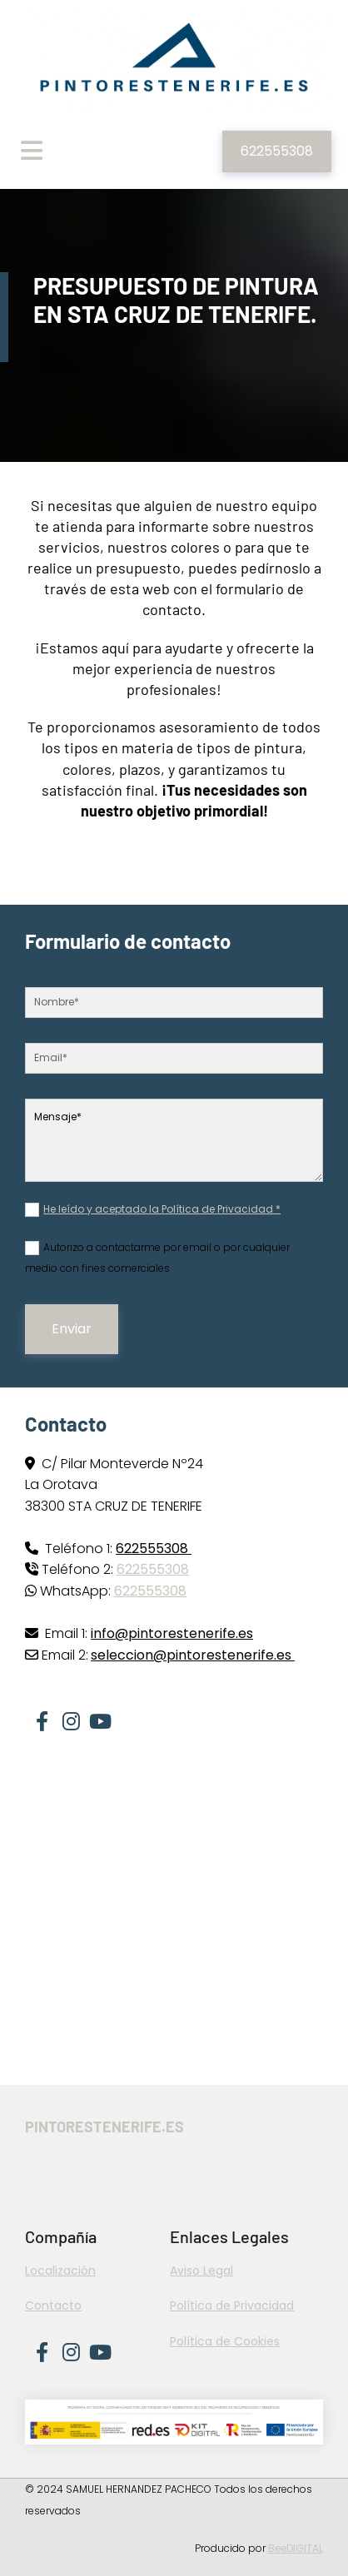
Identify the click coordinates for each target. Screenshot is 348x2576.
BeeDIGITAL (295, 2548)
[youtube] (100, 1715)
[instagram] (71, 1715)
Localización (60, 2270)
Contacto (53, 2305)
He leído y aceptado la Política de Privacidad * (162, 1209)
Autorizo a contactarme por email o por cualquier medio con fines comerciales (157, 1258)
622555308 (153, 1569)
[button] (276, 151)
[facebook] (42, 1715)
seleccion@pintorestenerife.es (193, 1655)
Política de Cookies (225, 2341)
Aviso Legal (201, 2270)
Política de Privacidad (232, 2305)
